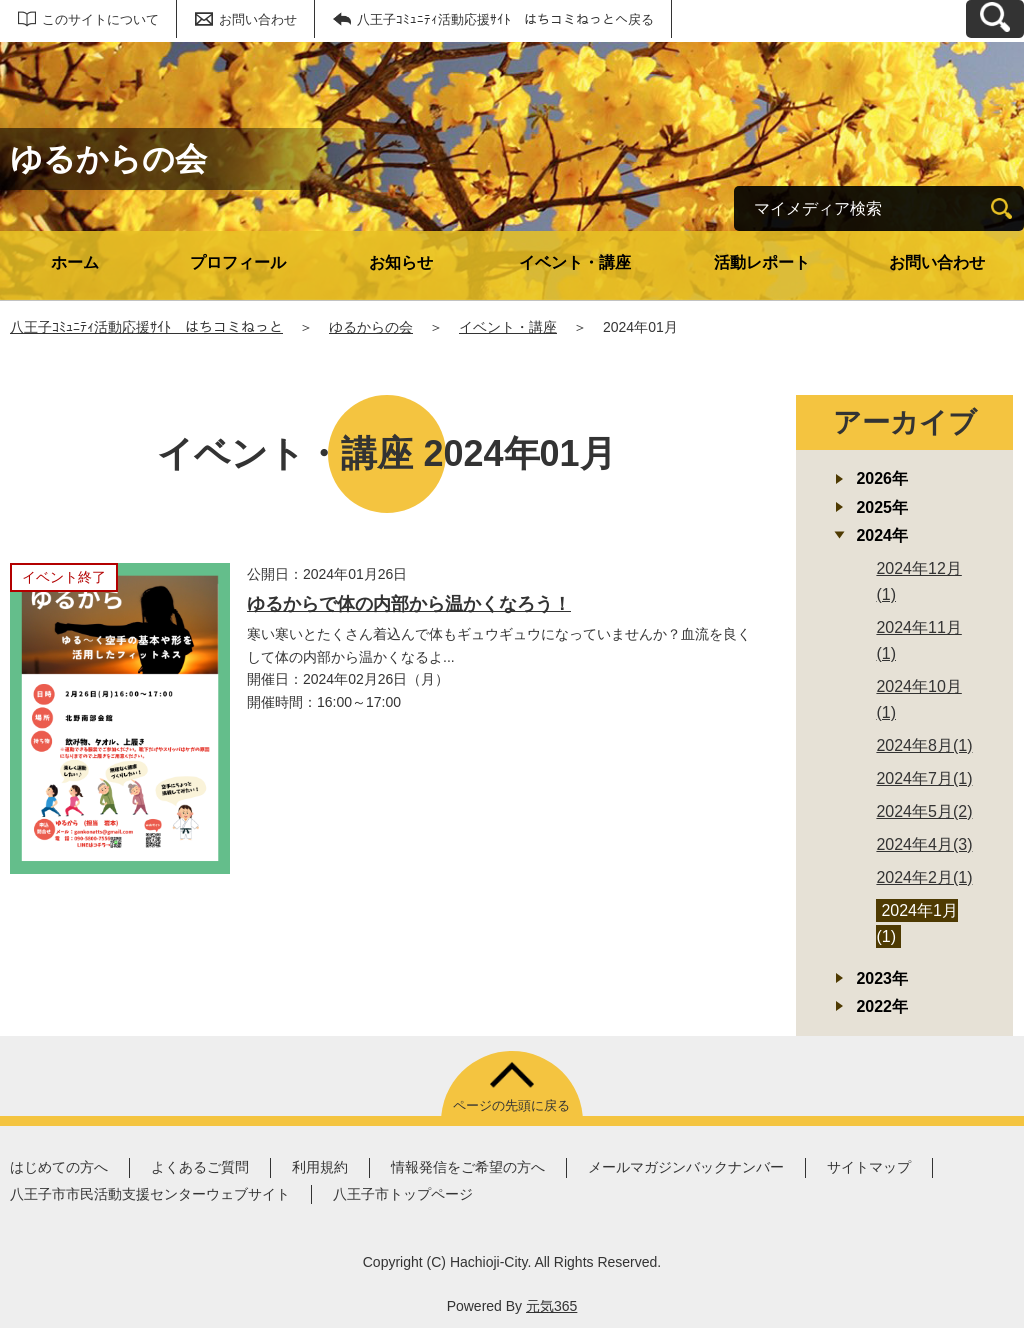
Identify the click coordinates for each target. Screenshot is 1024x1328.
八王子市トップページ (403, 1194)
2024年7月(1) (924, 778)
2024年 (882, 535)
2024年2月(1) (924, 877)
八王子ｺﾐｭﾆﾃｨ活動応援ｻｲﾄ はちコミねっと (146, 327)
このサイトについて (100, 19)
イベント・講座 (575, 262)
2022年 (882, 1006)
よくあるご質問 (200, 1167)
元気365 (551, 1306)
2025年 (882, 507)
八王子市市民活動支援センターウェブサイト (150, 1194)
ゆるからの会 (371, 327)
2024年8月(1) (924, 745)
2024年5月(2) (924, 811)
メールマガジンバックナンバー (686, 1167)
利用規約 (320, 1167)
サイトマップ (869, 1167)
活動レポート (762, 262)
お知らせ (401, 262)
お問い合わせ (258, 19)
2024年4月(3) (924, 844)
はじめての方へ (59, 1167)
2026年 (882, 478)
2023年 (882, 978)
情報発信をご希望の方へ (468, 1167)
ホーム (75, 262)
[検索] (1001, 208)
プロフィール (238, 262)
